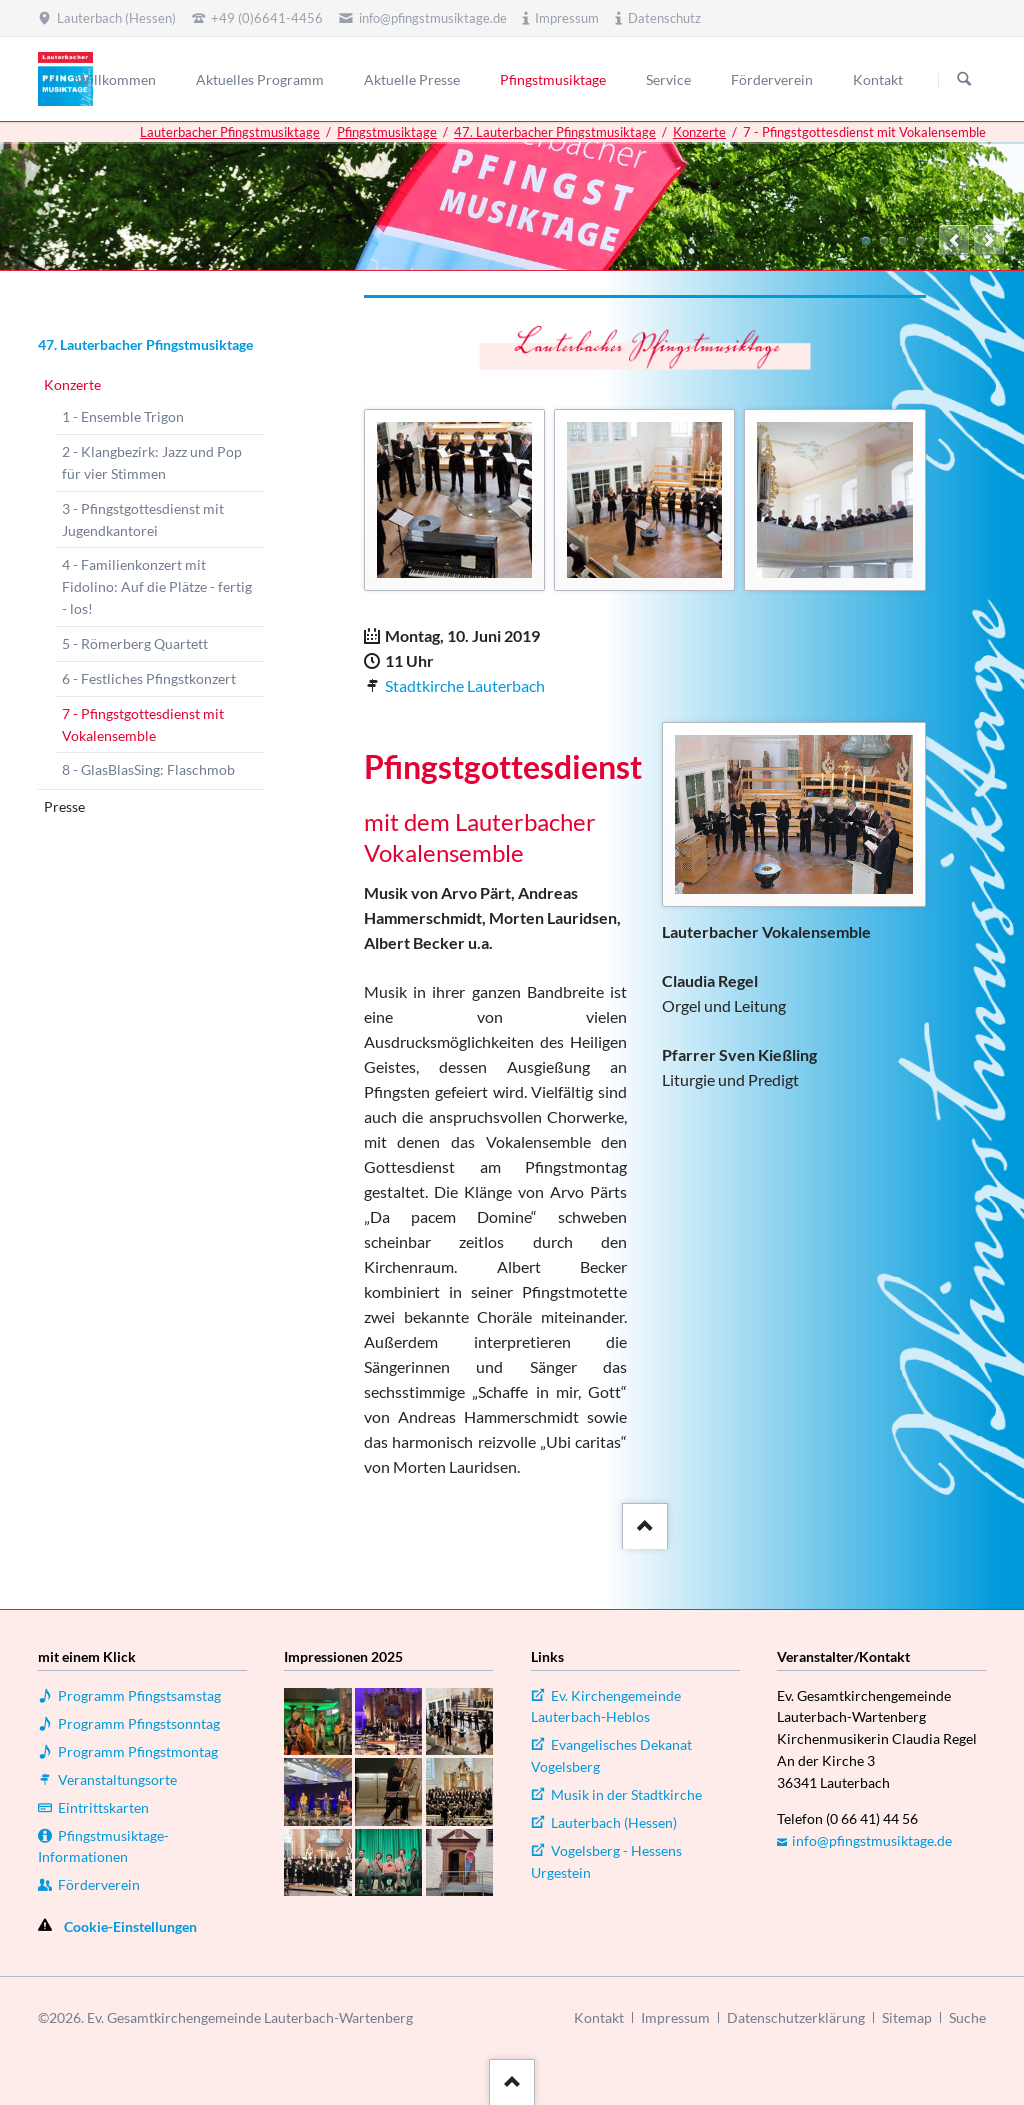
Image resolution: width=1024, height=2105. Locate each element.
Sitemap (907, 2017)
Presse (64, 806)
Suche (967, 2017)
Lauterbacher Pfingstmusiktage (230, 132)
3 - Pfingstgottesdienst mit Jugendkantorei (143, 519)
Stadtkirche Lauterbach (465, 685)
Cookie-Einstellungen (130, 1926)
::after (642, 1522)
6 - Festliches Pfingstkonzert (149, 678)
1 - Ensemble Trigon (123, 416)
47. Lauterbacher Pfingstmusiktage (555, 132)
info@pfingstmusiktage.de (872, 1840)
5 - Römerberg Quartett (135, 643)
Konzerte (699, 132)
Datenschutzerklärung (796, 2017)
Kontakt (599, 2017)
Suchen (964, 80)
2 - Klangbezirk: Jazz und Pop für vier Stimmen (152, 462)
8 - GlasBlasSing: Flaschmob (148, 769)
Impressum (675, 2017)
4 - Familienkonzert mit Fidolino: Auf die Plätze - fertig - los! (157, 586)
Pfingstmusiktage (387, 132)
